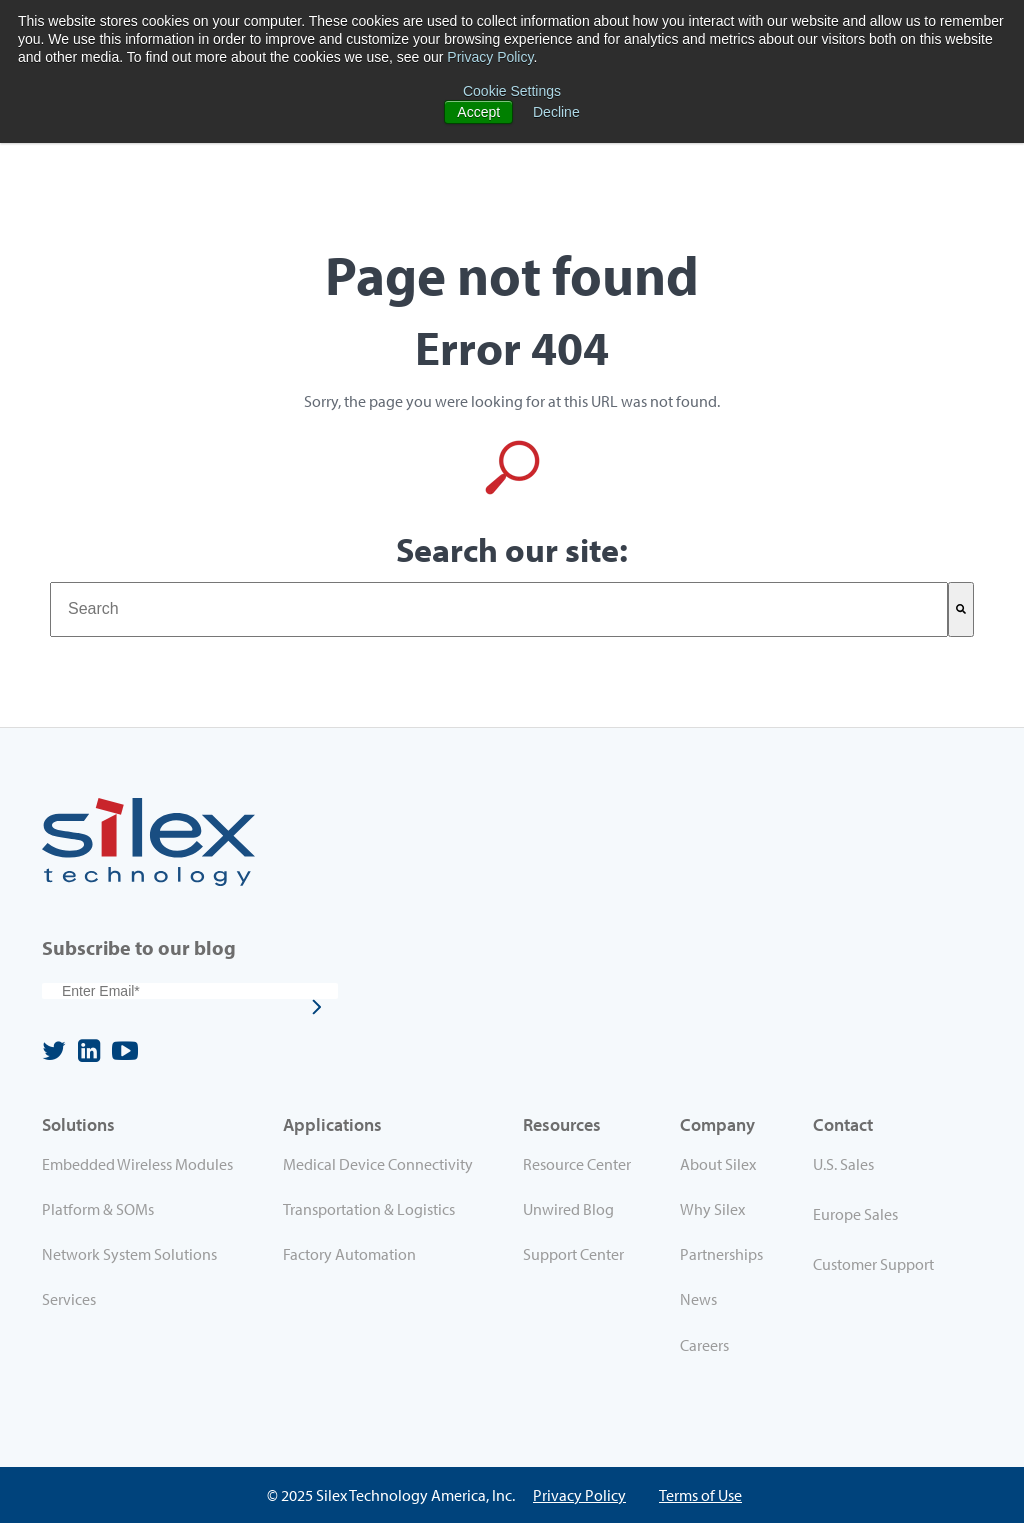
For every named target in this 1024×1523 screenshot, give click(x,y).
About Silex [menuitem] (718, 1164)
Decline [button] (556, 112)
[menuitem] (887, 1168)
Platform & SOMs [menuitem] (98, 1209)
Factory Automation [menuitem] (349, 1254)
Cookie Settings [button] (512, 91)
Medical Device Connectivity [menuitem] (378, 1164)
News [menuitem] (698, 1299)
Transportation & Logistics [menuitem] (369, 1209)
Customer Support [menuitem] (873, 1264)
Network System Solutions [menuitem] (129, 1254)
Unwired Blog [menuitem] (568, 1209)
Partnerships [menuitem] (721, 1254)
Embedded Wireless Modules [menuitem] (137, 1164)
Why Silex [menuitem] (712, 1209)
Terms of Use (700, 1495)
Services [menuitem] (69, 1299)
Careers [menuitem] (704, 1345)
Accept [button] (478, 112)
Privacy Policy (490, 57)
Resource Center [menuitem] (577, 1164)
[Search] (961, 609)
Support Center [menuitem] (573, 1254)
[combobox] (499, 609)
